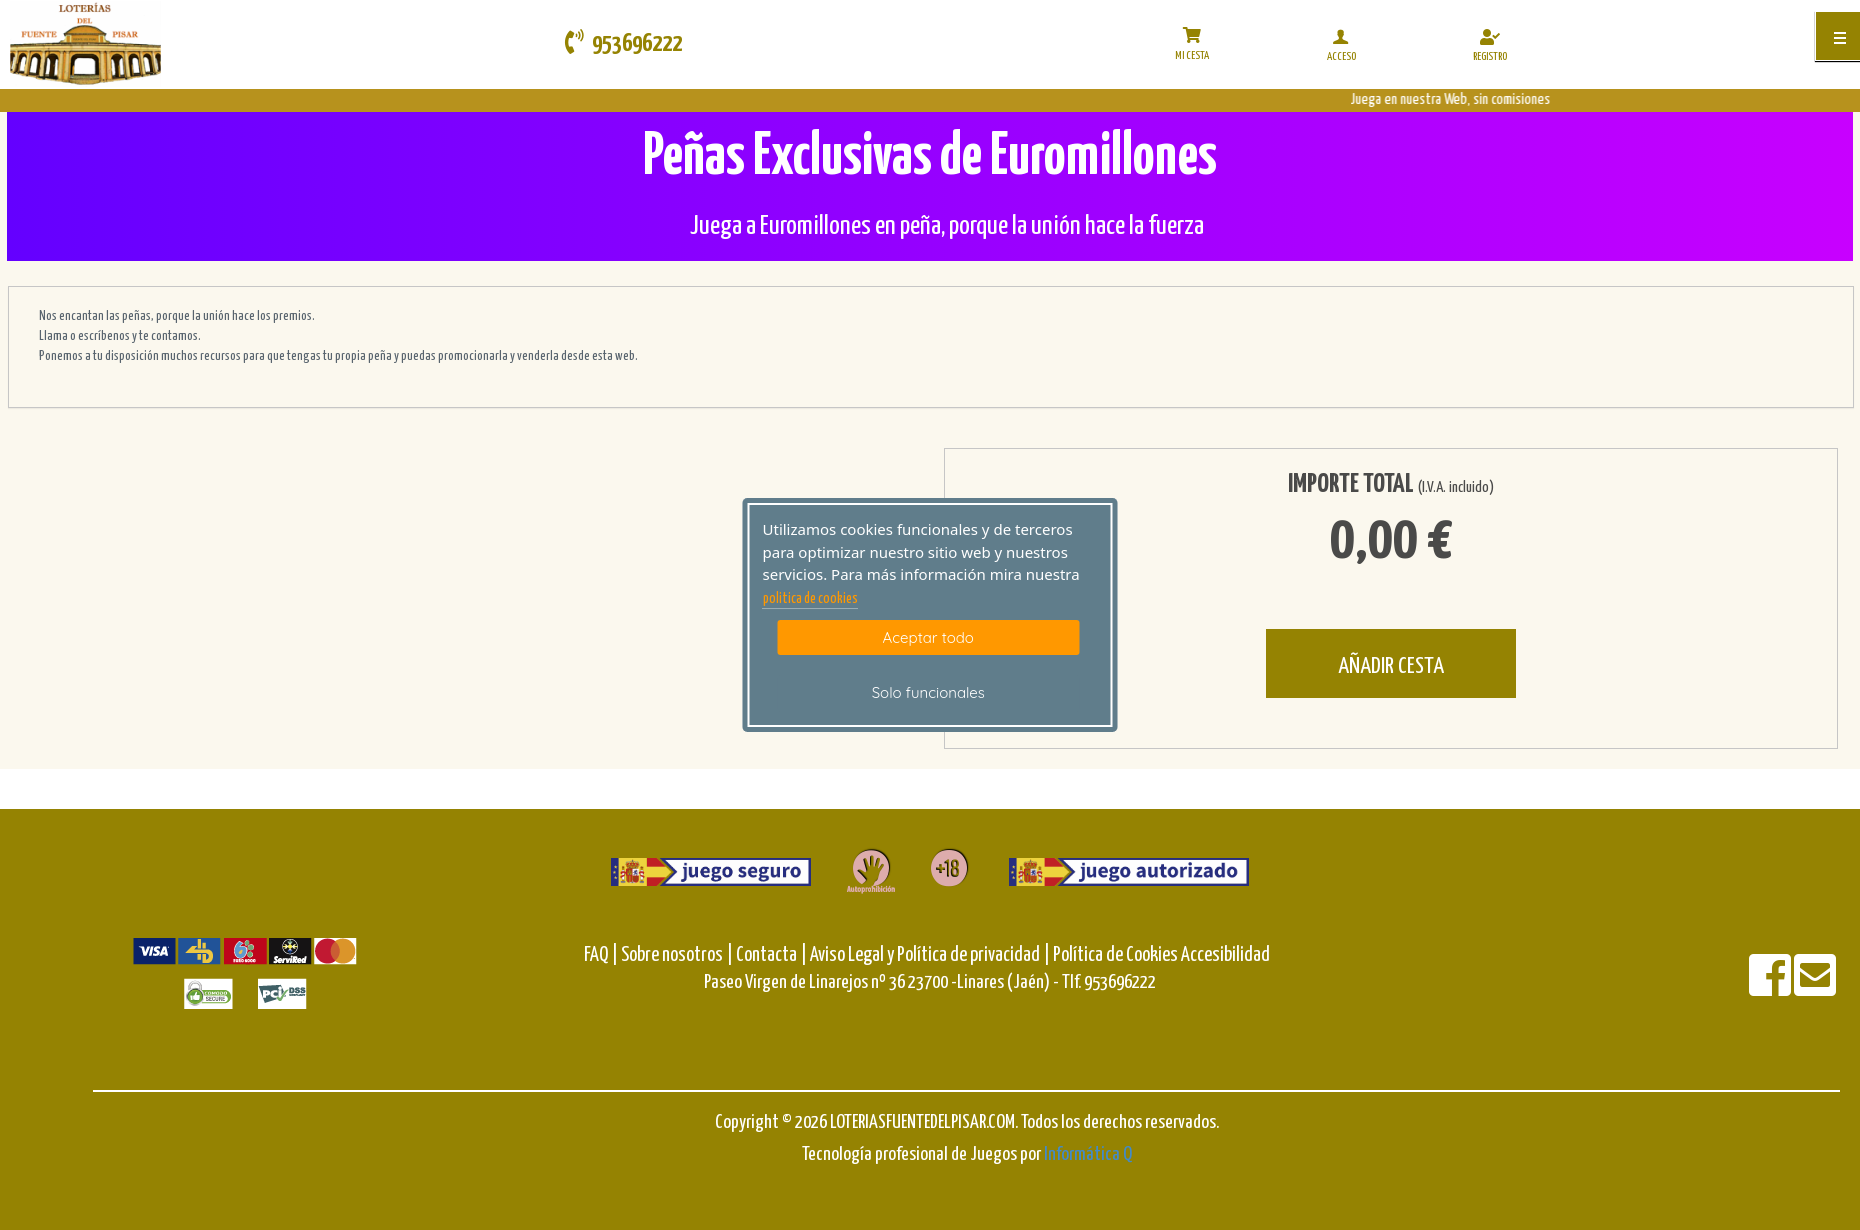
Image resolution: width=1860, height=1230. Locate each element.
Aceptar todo (928, 637)
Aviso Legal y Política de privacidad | (931, 955)
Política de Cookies (1115, 955)
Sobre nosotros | (677, 955)
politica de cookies (810, 599)
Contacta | (771, 955)
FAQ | (602, 955)
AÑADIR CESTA (1391, 666)
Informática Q (1088, 1154)
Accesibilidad (1225, 955)
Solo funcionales (928, 692)
